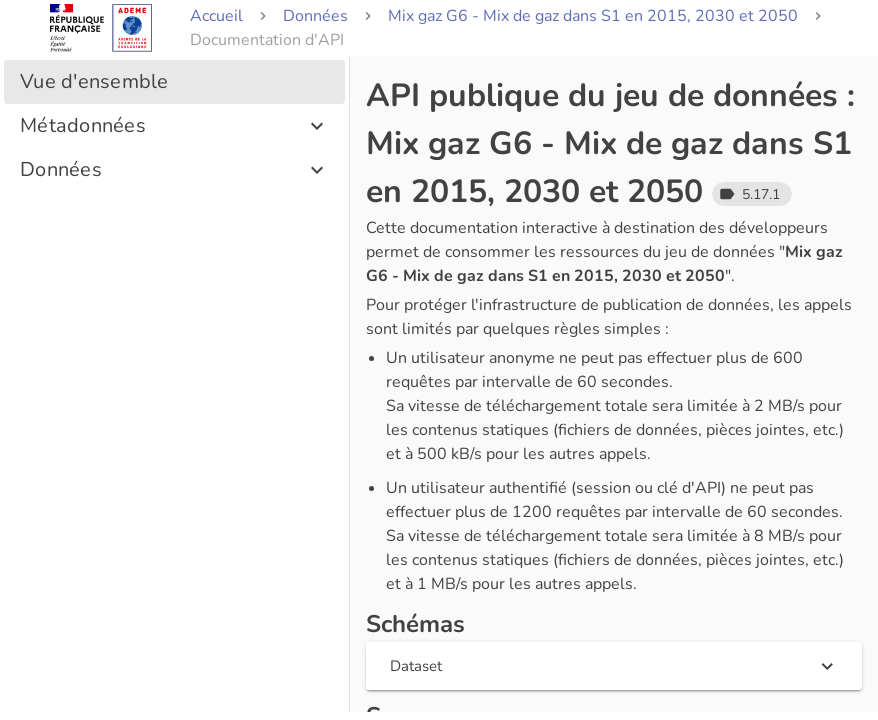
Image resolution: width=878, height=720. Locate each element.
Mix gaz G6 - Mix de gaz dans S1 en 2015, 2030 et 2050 (593, 16)
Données (315, 16)
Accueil (216, 16)
